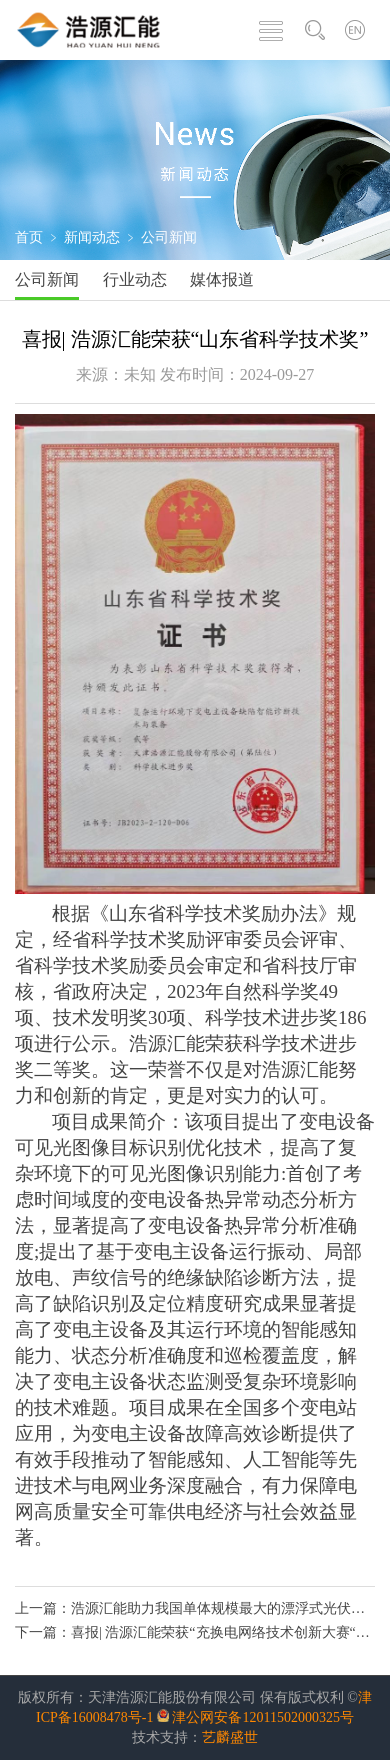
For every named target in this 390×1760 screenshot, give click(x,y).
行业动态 (135, 279)
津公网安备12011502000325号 (262, 1717)
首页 (29, 237)
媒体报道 (222, 279)
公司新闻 (169, 237)
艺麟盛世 (230, 1737)
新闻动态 (92, 237)
